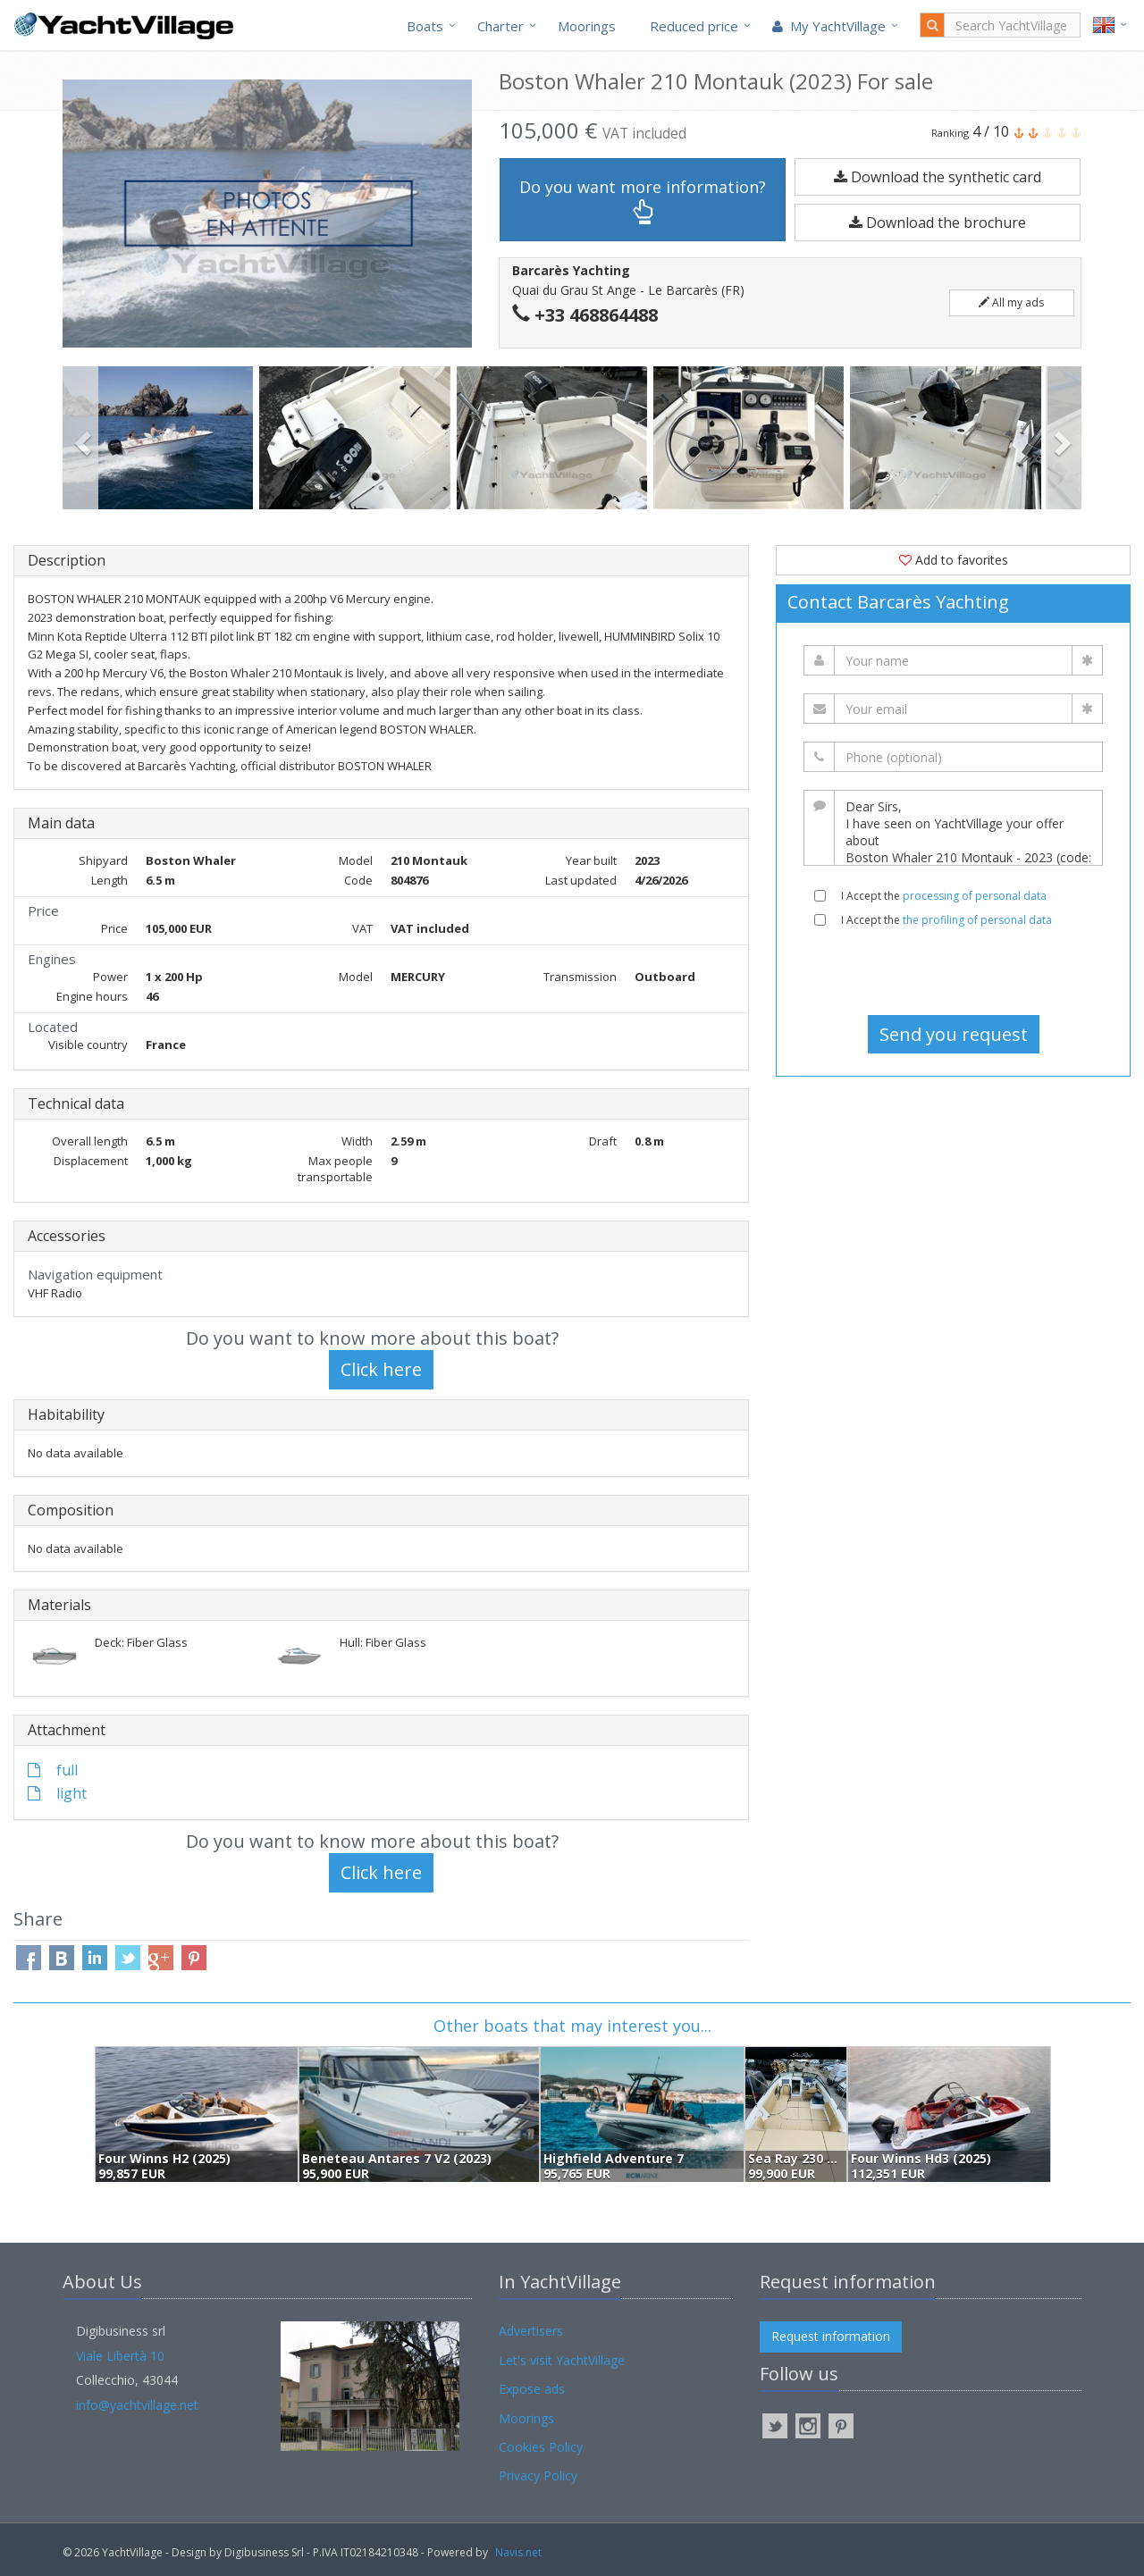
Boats (425, 26)
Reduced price (694, 26)
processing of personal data (975, 895)
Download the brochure (937, 222)
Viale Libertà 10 (120, 2355)
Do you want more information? (642, 200)
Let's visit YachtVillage (562, 2360)
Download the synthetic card (937, 177)
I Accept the (944, 895)
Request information (830, 2336)
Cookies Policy (541, 2446)
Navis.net (518, 2552)
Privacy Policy (538, 2475)
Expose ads (532, 2388)
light (57, 1793)
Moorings (587, 26)
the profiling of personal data (977, 919)
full (53, 1770)
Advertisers (531, 2330)
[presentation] (953, 971)
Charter (500, 26)
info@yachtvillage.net (137, 2404)
